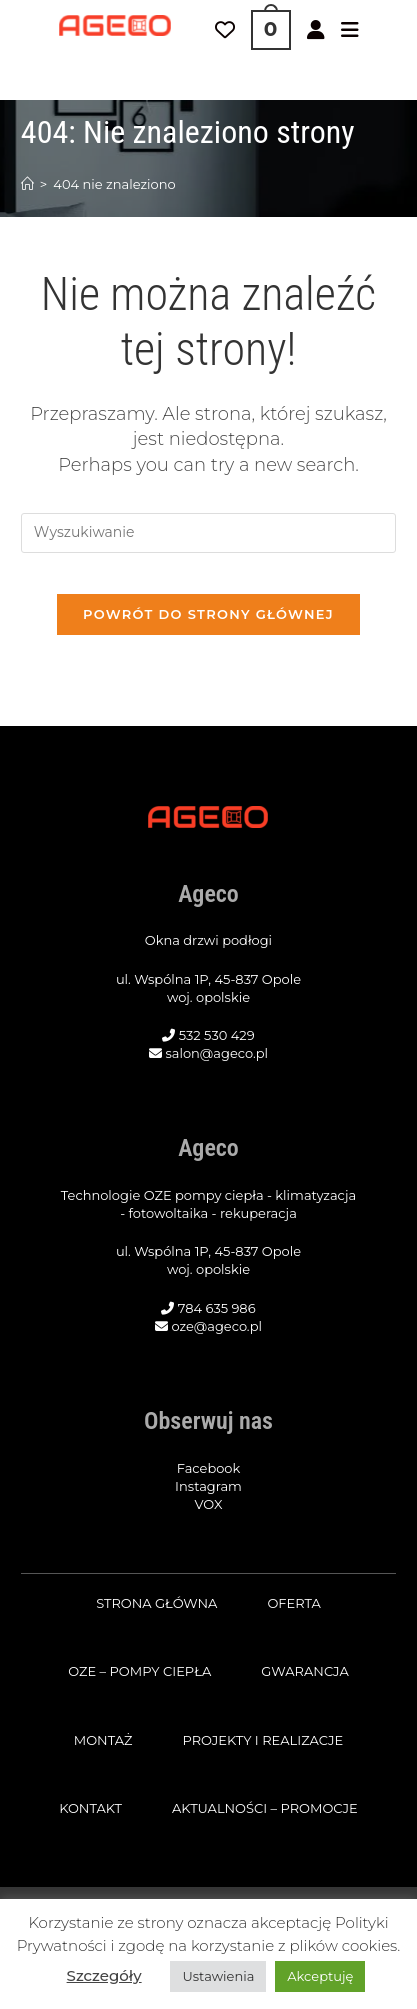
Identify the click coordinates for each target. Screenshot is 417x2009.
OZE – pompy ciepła (139, 1671)
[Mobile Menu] (350, 30)
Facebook (209, 1468)
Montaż (103, 1740)
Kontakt (90, 1808)
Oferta (293, 1603)
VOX (209, 1504)
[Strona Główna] (27, 184)
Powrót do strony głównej (208, 614)
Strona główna (156, 1603)
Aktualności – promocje (265, 1808)
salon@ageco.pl (216, 1053)
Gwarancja (305, 1671)
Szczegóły (104, 1975)
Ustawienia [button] (218, 1976)
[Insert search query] (208, 533)
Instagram (208, 1486)
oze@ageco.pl (216, 1326)
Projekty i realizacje (262, 1740)
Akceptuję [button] (320, 1976)
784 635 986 (217, 1308)
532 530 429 (217, 1035)
